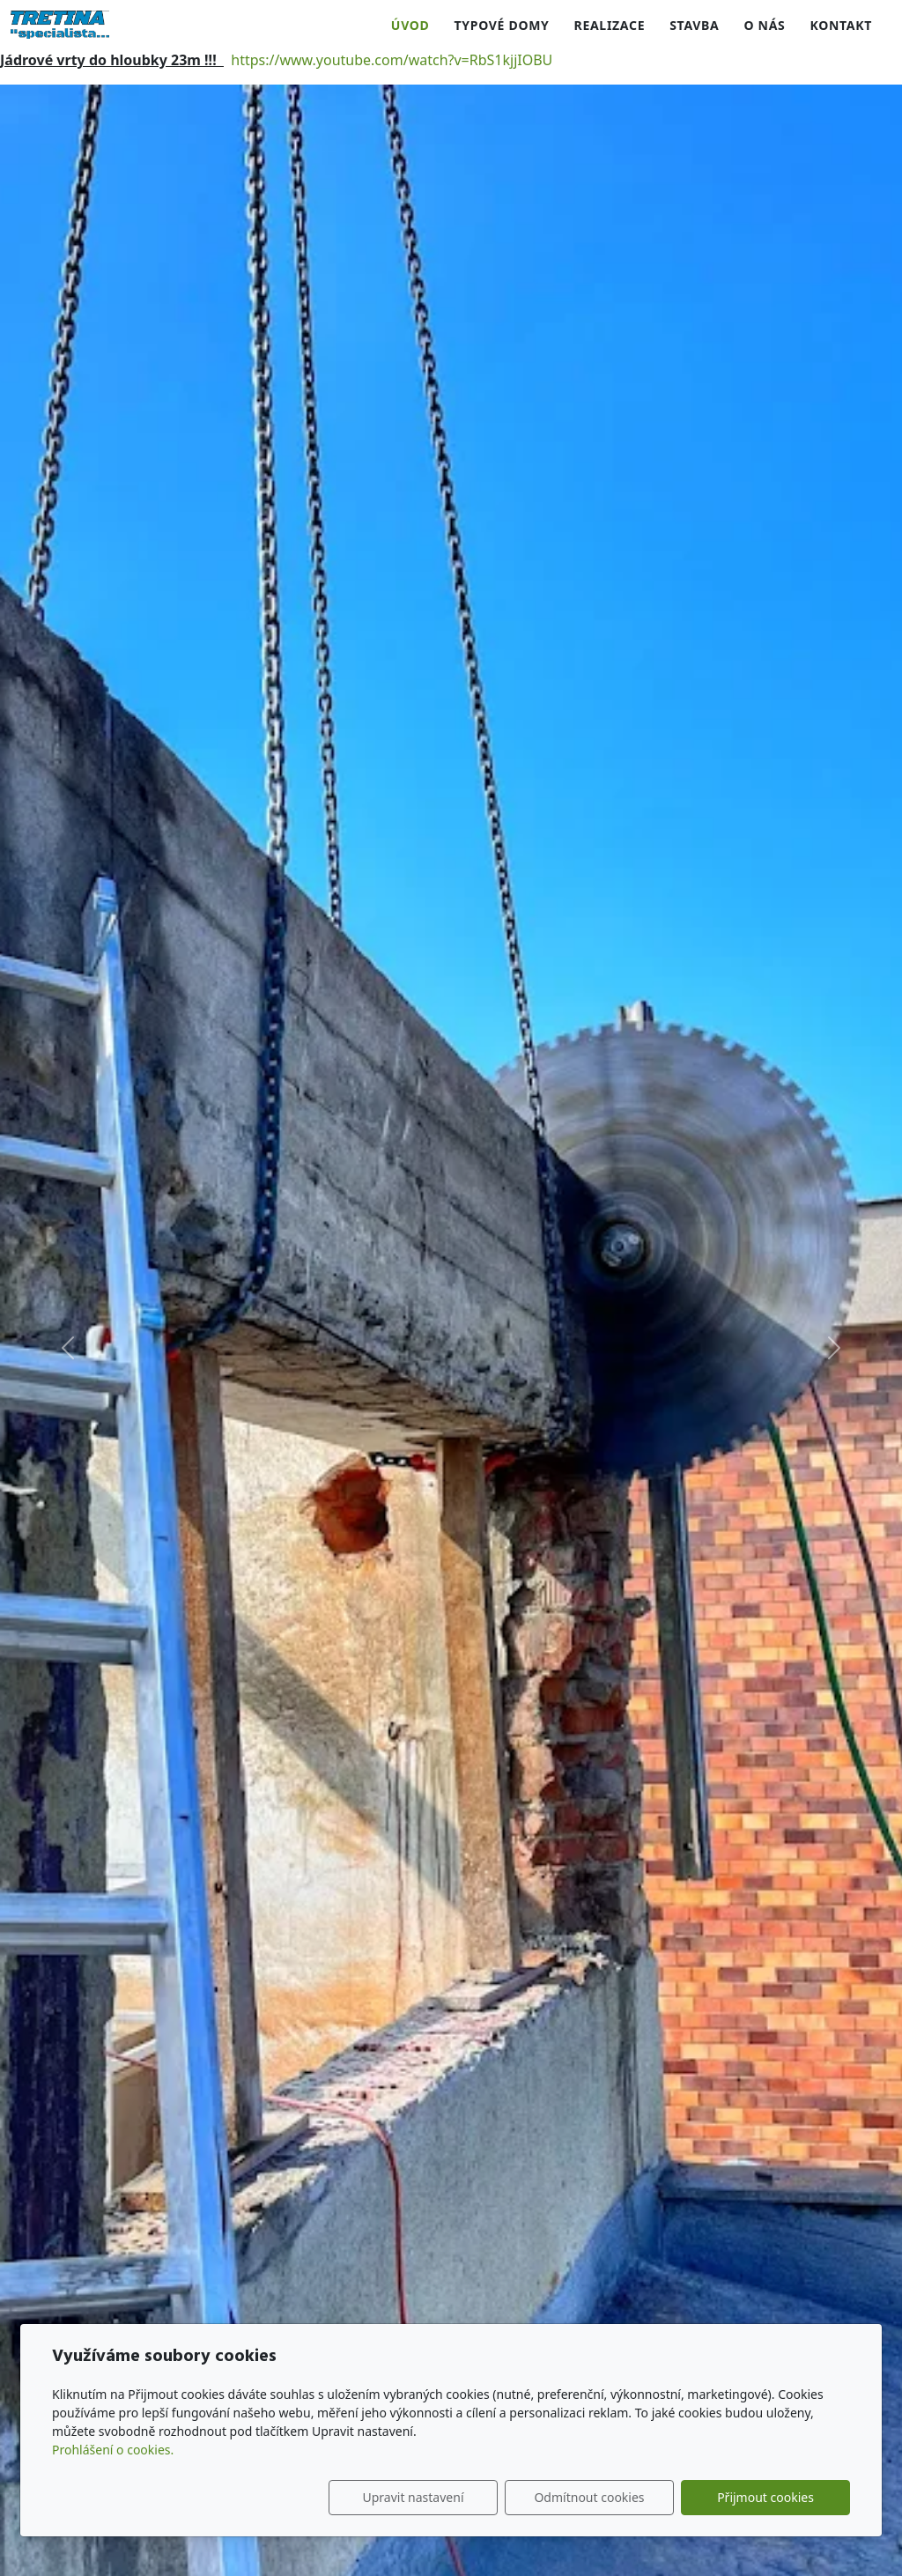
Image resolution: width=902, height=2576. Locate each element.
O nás (764, 25)
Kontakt (841, 25)
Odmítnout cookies (589, 2497)
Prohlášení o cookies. (113, 2449)
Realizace (610, 25)
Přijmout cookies (765, 2497)
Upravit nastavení (412, 2497)
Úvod (410, 25)
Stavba (694, 25)
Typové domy (502, 25)
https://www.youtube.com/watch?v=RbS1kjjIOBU (391, 60)
